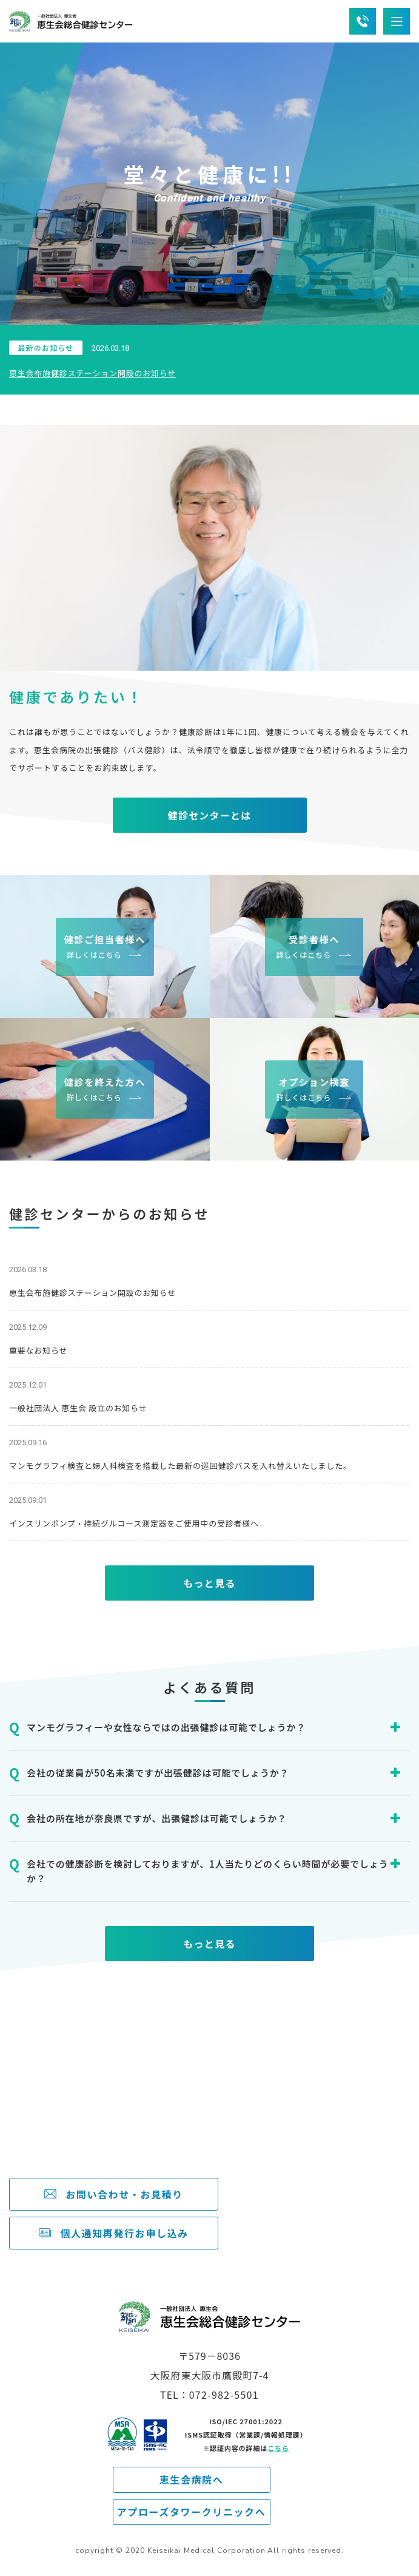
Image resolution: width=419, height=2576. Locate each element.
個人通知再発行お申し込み (124, 2233)
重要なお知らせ (38, 1350)
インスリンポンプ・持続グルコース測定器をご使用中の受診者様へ (134, 1523)
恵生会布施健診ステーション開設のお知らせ (92, 373)
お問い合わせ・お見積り (124, 2194)
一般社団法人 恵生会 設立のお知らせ (78, 1408)
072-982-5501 (93, 2126)
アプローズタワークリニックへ (191, 2511)
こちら (278, 2448)
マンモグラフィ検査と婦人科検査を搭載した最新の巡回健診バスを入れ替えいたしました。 (180, 1465)
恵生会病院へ (191, 2479)
